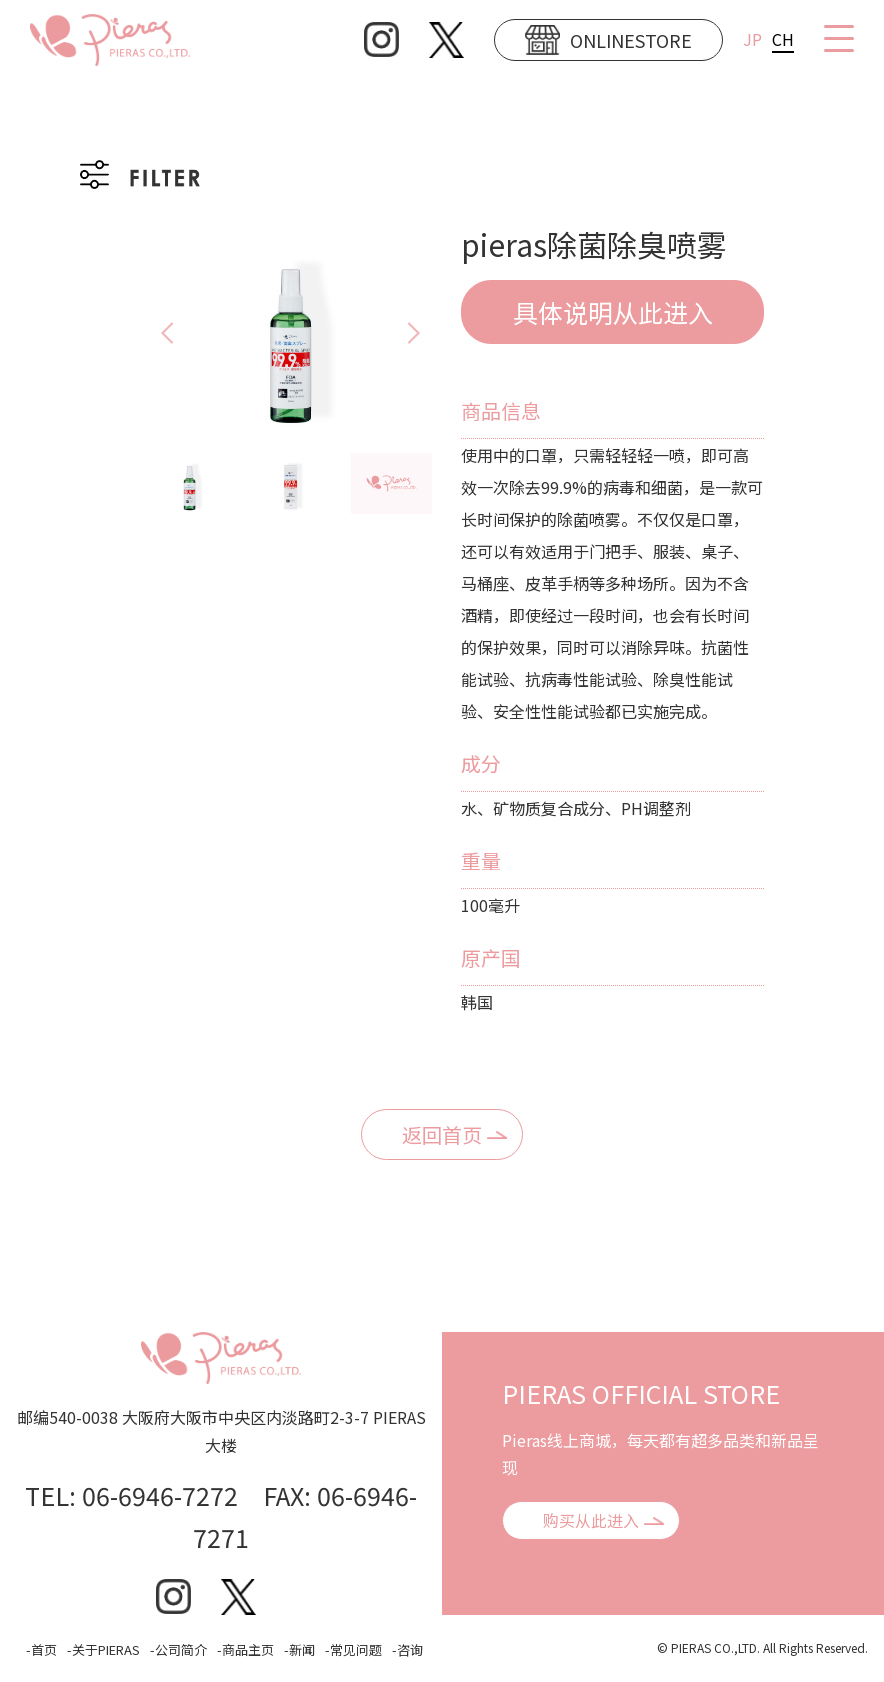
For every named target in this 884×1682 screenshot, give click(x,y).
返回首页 (442, 1134)
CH (783, 39)
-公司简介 (178, 1649)
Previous (149, 333)
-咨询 (407, 1649)
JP (752, 39)
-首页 (41, 1649)
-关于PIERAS (103, 1649)
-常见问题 (353, 1649)
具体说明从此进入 (613, 312)
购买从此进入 (591, 1520)
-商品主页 (245, 1649)
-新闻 (299, 1649)
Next (432, 333)
